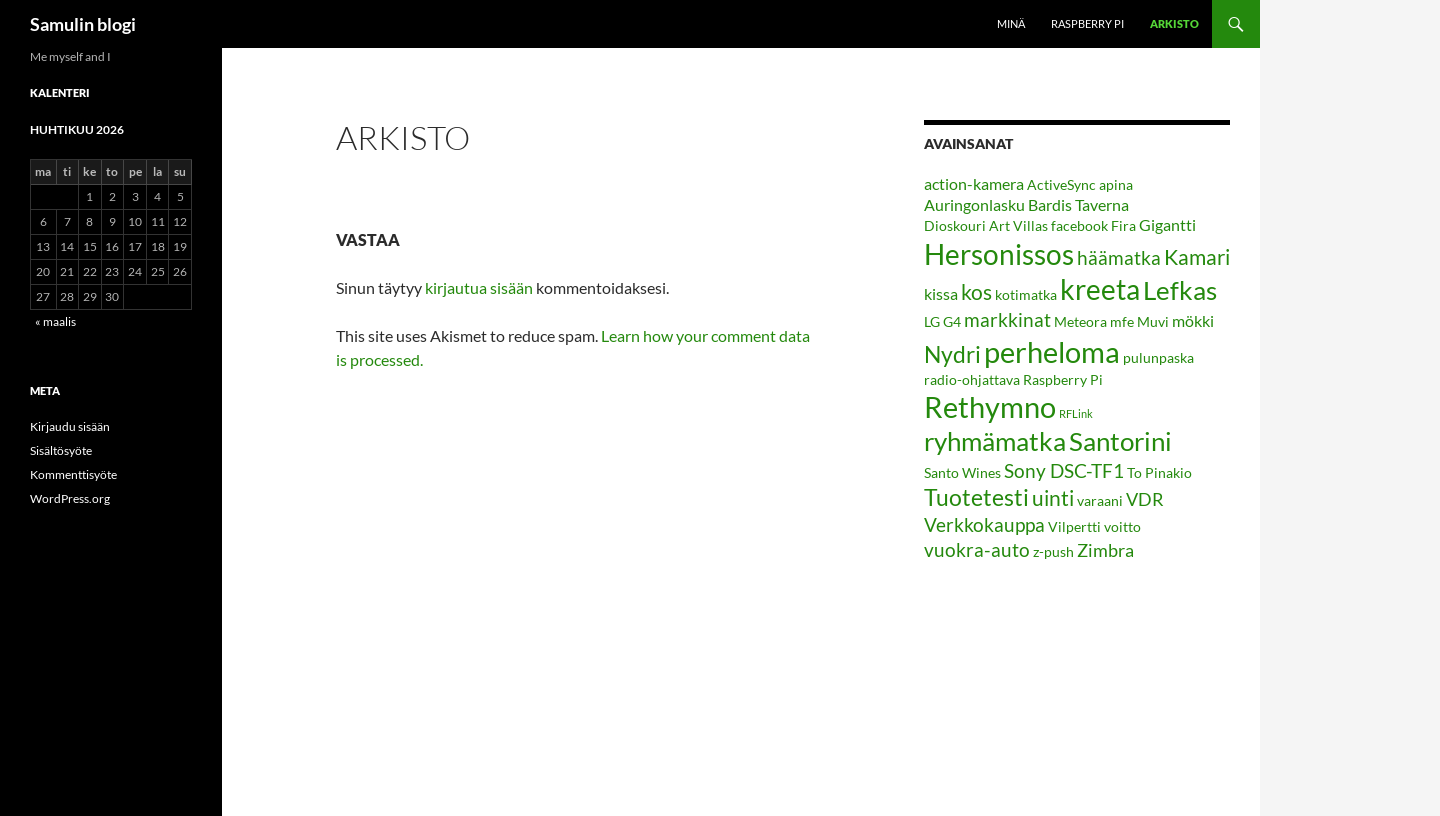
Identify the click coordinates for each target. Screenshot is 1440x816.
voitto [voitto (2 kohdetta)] (1122, 526)
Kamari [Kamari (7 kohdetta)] (1197, 257)
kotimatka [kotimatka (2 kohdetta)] (1026, 294)
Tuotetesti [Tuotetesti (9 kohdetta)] (976, 497)
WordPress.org (70, 498)
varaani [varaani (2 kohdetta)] (1100, 500)
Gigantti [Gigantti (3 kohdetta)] (1167, 224)
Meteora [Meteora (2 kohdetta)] (1080, 321)
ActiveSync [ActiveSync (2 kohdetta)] (1061, 184)
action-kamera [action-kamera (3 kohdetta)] (974, 183)
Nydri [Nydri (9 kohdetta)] (952, 354)
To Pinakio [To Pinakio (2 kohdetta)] (1159, 472)
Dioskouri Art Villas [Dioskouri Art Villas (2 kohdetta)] (986, 225)
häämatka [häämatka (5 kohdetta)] (1119, 257)
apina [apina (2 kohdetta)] (1116, 184)
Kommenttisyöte (73, 474)
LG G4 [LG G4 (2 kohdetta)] (942, 321)
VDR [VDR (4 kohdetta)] (1145, 499)
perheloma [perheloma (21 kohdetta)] (1052, 351)
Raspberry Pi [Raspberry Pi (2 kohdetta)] (1063, 379)
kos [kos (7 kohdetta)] (976, 292)
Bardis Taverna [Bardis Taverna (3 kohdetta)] (1078, 204)
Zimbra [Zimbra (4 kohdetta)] (1105, 550)
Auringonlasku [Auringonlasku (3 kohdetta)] (974, 204)
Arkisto (1174, 23)
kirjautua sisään (479, 287)
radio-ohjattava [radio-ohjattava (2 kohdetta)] (972, 379)
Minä (1011, 23)
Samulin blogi (83, 24)
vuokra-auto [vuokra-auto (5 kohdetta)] (977, 549)
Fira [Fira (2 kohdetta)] (1123, 225)
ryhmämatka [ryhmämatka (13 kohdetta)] (995, 441)
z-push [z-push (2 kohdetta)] (1053, 551)
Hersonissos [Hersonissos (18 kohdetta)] (999, 254)
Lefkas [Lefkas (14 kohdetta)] (1180, 290)
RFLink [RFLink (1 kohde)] (1076, 413)
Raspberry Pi (1087, 23)
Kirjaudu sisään (70, 426)
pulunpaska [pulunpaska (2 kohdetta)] (1158, 357)
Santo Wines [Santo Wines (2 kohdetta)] (962, 472)
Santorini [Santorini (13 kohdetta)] (1120, 441)
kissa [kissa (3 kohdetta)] (941, 293)
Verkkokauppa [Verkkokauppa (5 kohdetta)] (984, 524)
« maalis (55, 321)
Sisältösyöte (61, 450)
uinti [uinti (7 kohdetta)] (1053, 498)
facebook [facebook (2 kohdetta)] (1079, 225)
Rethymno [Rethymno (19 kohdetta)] (990, 407)
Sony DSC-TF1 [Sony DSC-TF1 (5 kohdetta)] (1064, 470)
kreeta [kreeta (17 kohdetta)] (1100, 289)
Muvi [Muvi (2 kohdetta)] (1153, 321)
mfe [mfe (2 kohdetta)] (1122, 321)
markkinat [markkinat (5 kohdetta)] (1007, 319)
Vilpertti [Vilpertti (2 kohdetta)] (1074, 526)
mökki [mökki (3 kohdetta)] (1193, 320)
